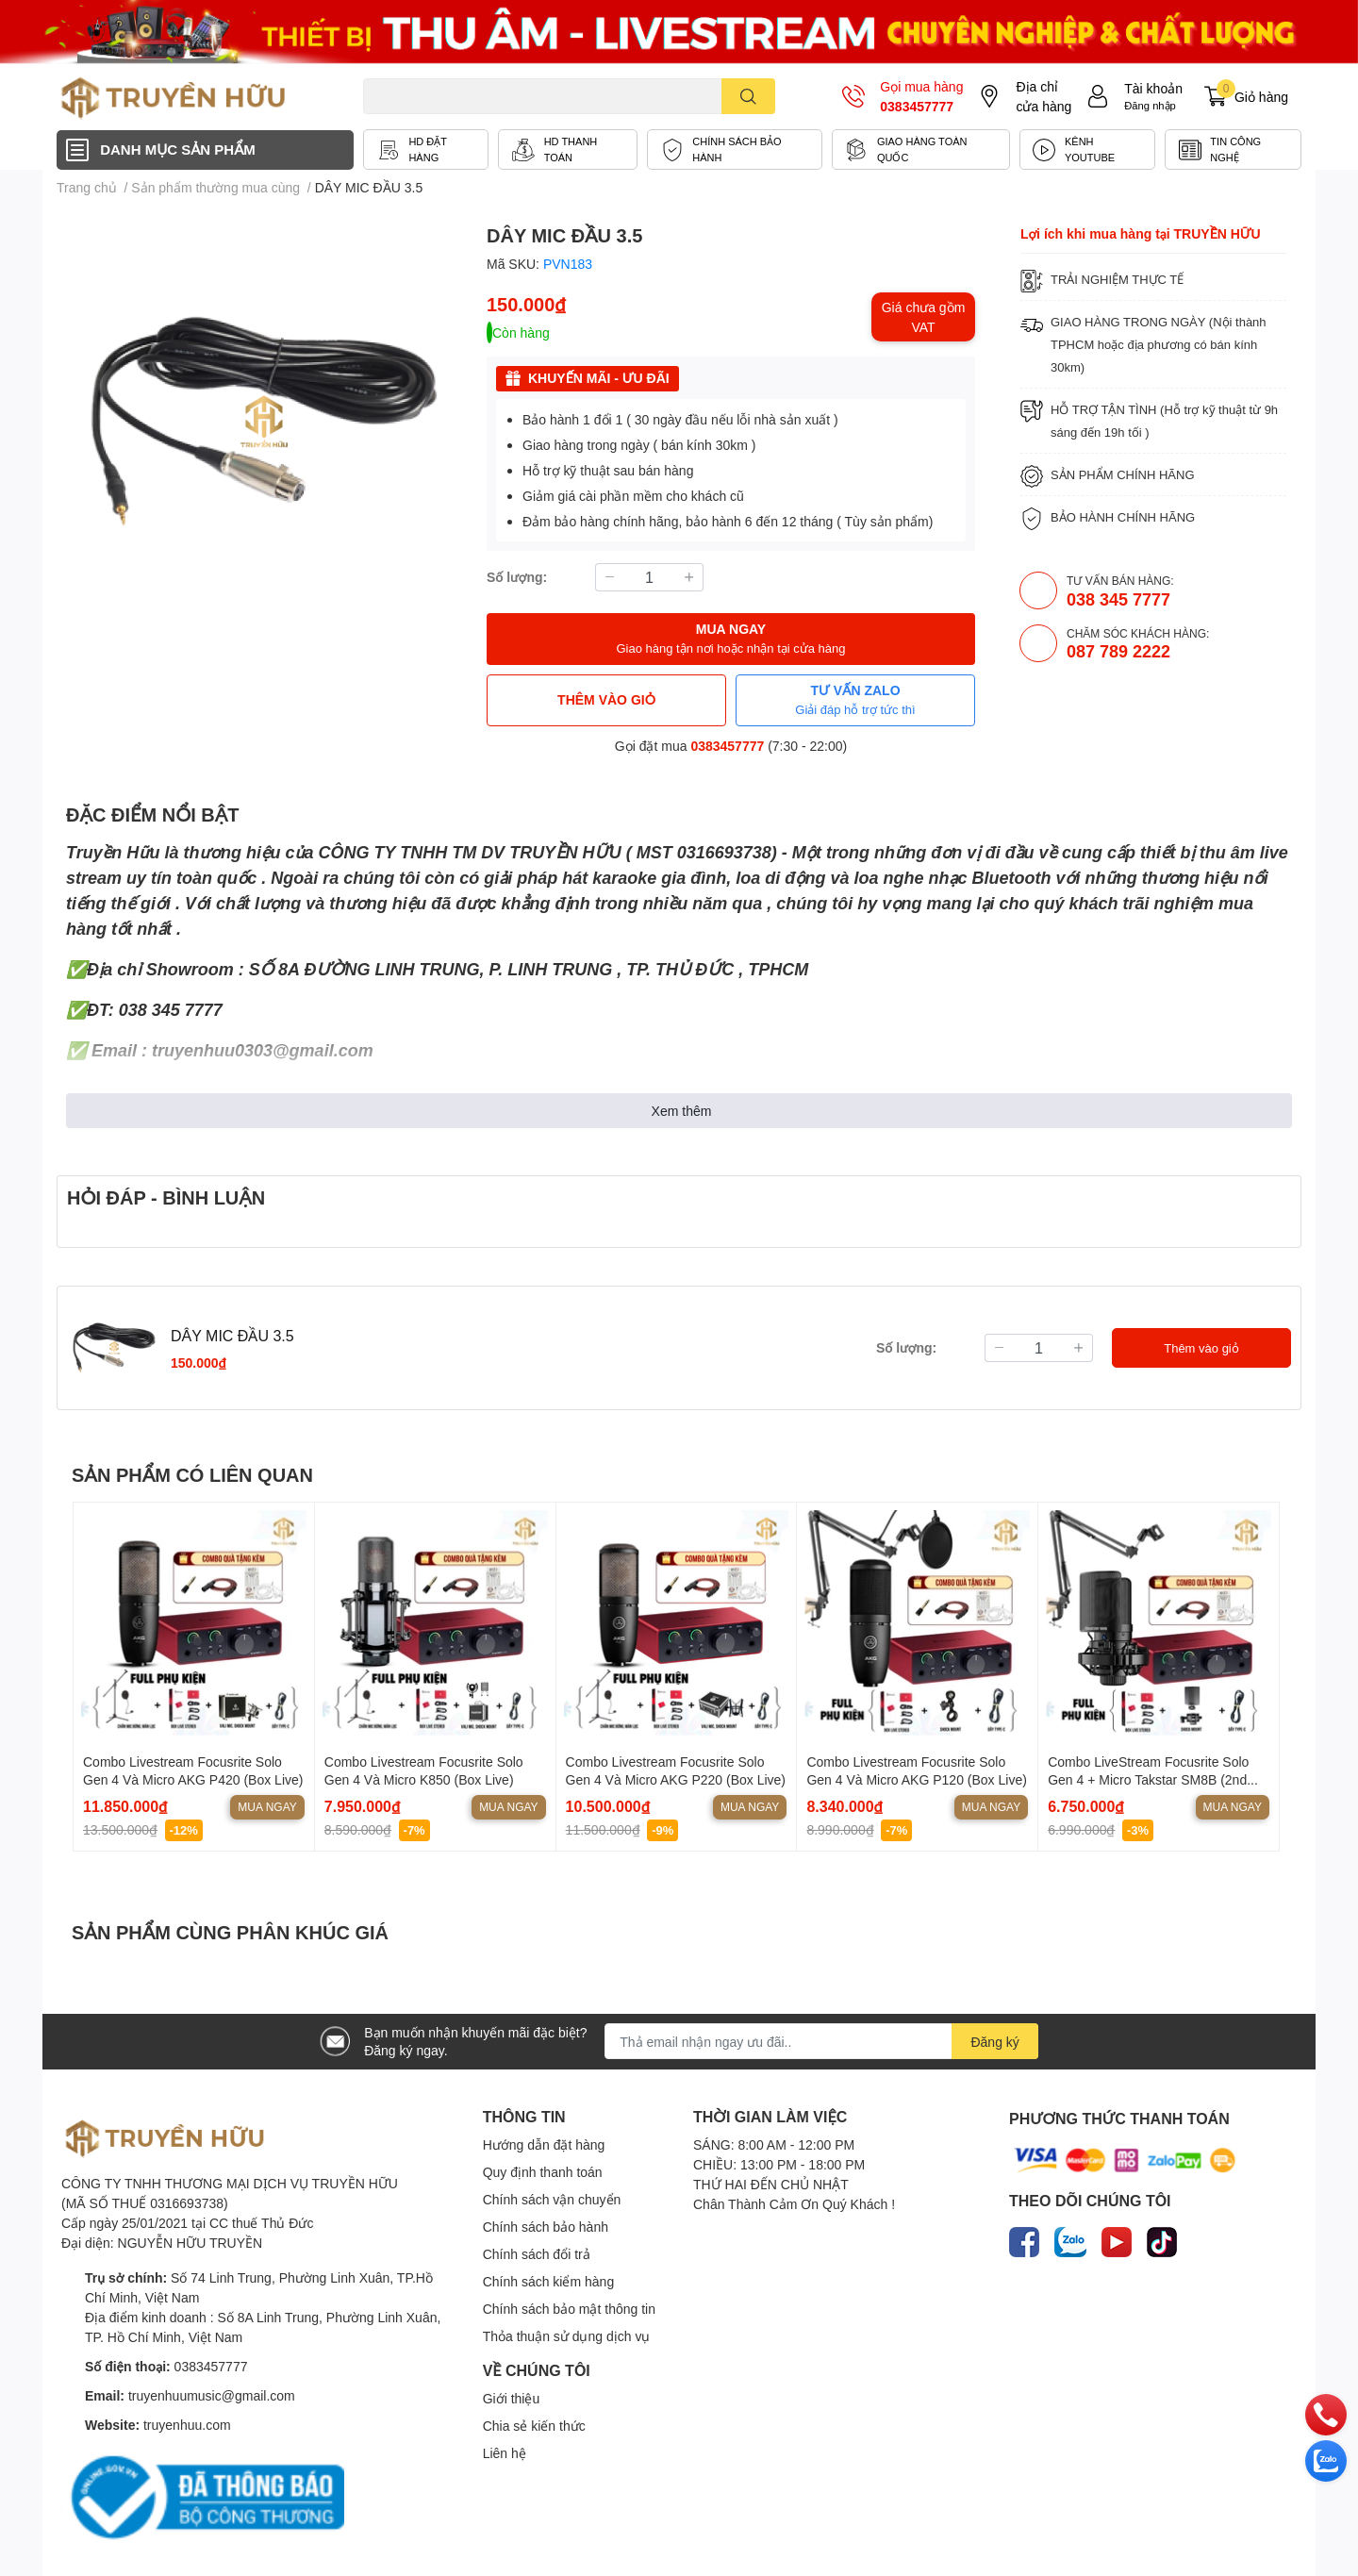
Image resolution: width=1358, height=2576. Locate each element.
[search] (748, 96)
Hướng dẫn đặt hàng (544, 2144)
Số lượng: (517, 577)
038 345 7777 (1118, 599)
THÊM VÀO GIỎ (606, 699)
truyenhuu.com (187, 2425)
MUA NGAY (730, 639)
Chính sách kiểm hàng (549, 2281)
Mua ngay (267, 1807)
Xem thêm (682, 1111)
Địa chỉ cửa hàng (1043, 96)
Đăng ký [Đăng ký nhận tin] (994, 2042)
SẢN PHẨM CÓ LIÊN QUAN (192, 1474)
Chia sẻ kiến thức (534, 2426)
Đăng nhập (1150, 105)
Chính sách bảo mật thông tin (569, 2309)
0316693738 (724, 851)
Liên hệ (504, 2453)
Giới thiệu (511, 2398)
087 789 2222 (1118, 650)
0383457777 (916, 106)
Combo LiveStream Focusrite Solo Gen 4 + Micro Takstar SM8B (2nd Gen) (1148, 1779)
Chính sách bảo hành (545, 2227)
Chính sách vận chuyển (552, 2199)
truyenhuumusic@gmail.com (211, 2395)
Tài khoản (1153, 88)
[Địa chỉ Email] (821, 2041)
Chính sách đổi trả (536, 2254)
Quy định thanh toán (543, 2172)
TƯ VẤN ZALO (855, 700)
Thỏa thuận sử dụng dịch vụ (567, 2336)
